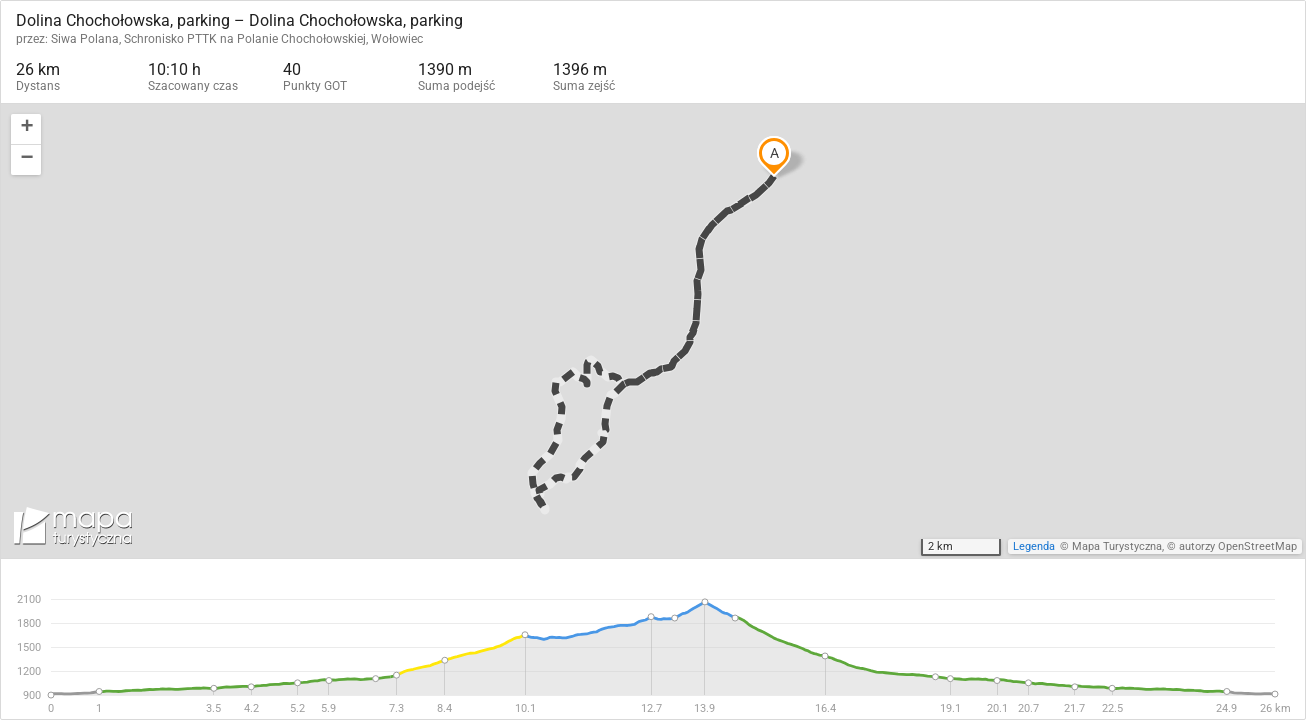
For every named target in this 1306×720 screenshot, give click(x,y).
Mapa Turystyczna (1117, 546)
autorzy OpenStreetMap (1238, 546)
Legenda (1034, 546)
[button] (26, 129)
